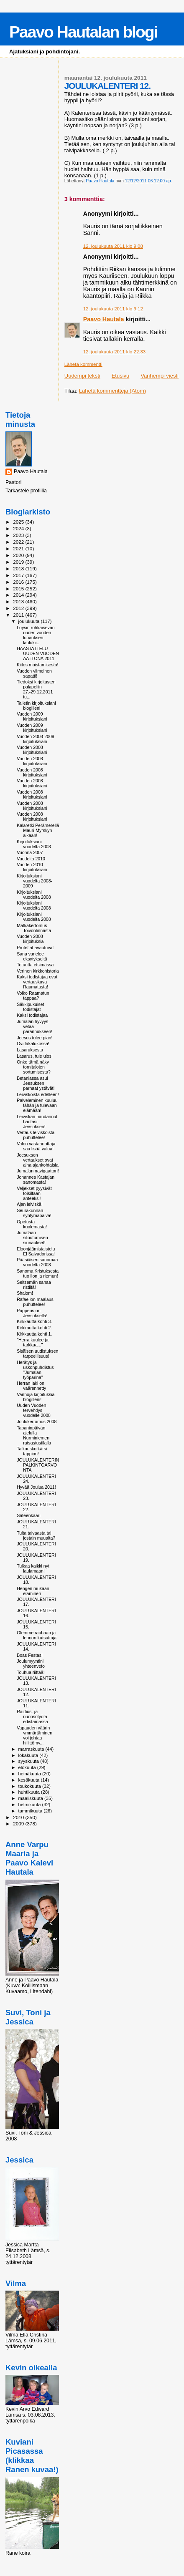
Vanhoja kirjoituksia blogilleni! (35, 1397)
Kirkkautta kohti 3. (34, 1321)
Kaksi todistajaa (32, 1015)
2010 (19, 1817)
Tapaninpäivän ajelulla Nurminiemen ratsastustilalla (34, 1435)
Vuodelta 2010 (31, 858)
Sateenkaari (28, 1515)
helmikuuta (30, 1804)
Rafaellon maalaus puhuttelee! (35, 1302)
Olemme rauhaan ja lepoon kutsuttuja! (37, 1635)
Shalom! (25, 1293)
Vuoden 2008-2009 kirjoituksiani (35, 739)
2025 (19, 521)
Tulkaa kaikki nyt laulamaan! (33, 1568)
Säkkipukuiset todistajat (30, 1007)
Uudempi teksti (82, 376)
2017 (19, 575)
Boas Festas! (30, 1655)
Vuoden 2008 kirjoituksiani (32, 750)
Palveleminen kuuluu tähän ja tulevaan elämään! (37, 1105)
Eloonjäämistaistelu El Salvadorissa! (36, 1251)
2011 (19, 615)
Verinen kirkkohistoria (38, 970)
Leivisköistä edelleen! (38, 1094)
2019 (19, 562)
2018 (19, 568)
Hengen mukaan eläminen (33, 1591)
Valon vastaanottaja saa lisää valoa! (36, 1146)
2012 (19, 608)
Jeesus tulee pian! (34, 1037)
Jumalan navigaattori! (38, 1170)
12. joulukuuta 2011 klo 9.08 (113, 246)
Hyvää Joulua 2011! (36, 1487)
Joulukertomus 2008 (36, 1421)
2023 (19, 535)
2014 (19, 594)
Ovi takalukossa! (33, 1043)
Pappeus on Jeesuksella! (32, 1313)
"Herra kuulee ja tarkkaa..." (33, 1342)
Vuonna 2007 (30, 852)
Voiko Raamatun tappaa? (33, 996)
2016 (19, 582)
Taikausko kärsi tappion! (32, 1451)
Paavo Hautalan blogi (83, 32)
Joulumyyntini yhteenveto (31, 1664)
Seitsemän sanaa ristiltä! (34, 1285)
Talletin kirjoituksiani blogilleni (36, 706)
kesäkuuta (29, 1779)
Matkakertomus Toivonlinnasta (34, 928)
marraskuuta (32, 1749)
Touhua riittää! (30, 1672)
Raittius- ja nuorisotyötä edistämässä (32, 1716)
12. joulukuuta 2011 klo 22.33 (114, 351)
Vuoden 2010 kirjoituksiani (32, 867)
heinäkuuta (30, 1773)
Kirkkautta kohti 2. (34, 1327)
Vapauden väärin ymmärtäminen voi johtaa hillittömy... (34, 1735)
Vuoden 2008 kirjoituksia (30, 939)
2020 (19, 555)
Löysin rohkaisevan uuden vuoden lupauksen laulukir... (36, 635)
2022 (19, 541)
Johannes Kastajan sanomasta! (35, 1180)
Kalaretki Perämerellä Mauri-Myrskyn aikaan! (38, 830)
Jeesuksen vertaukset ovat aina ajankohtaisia (38, 1159)
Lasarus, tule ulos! (35, 1056)
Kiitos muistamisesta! (37, 664)
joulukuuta (29, 621)
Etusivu (121, 376)
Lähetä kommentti (83, 364)
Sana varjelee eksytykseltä (32, 956)
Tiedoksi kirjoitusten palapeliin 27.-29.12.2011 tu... (36, 689)
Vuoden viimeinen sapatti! (34, 673)
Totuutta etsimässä (35, 964)
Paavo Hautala (103, 319)
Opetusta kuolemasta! (32, 1224)
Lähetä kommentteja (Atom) (112, 391)
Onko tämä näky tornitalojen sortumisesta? (34, 1066)
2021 (19, 548)
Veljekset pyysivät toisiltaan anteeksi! (34, 1193)
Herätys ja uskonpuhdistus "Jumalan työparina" (35, 1370)
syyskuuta (29, 1761)
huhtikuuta (29, 1792)
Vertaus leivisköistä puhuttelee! (35, 1135)
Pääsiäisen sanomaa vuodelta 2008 (37, 1262)
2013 (19, 601)
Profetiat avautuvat (35, 947)
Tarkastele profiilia (26, 491)
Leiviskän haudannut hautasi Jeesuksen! (37, 1121)
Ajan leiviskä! (30, 1204)
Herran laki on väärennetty (31, 1386)
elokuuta (27, 1767)
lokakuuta (29, 1755)
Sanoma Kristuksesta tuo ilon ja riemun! (38, 1273)
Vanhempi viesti (160, 376)
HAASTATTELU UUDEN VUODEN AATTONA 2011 (38, 653)
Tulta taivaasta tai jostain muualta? (36, 1535)
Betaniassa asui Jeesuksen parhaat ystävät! (35, 1083)
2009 (19, 1823)
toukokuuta (30, 1786)
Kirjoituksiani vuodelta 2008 (34, 844)
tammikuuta (31, 1810)
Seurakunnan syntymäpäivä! (34, 1213)
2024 (19, 528)
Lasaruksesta (30, 1049)
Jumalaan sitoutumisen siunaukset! (32, 1237)
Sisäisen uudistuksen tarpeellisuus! (37, 1353)
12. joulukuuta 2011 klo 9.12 (113, 308)
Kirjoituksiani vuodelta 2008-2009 (34, 880)
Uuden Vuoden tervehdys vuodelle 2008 (34, 1410)
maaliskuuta (31, 1798)
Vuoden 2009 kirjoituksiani (32, 716)
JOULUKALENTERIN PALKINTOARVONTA (38, 1464)
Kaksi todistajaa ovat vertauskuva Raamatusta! (37, 981)
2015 (19, 588)
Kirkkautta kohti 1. (34, 1333)
